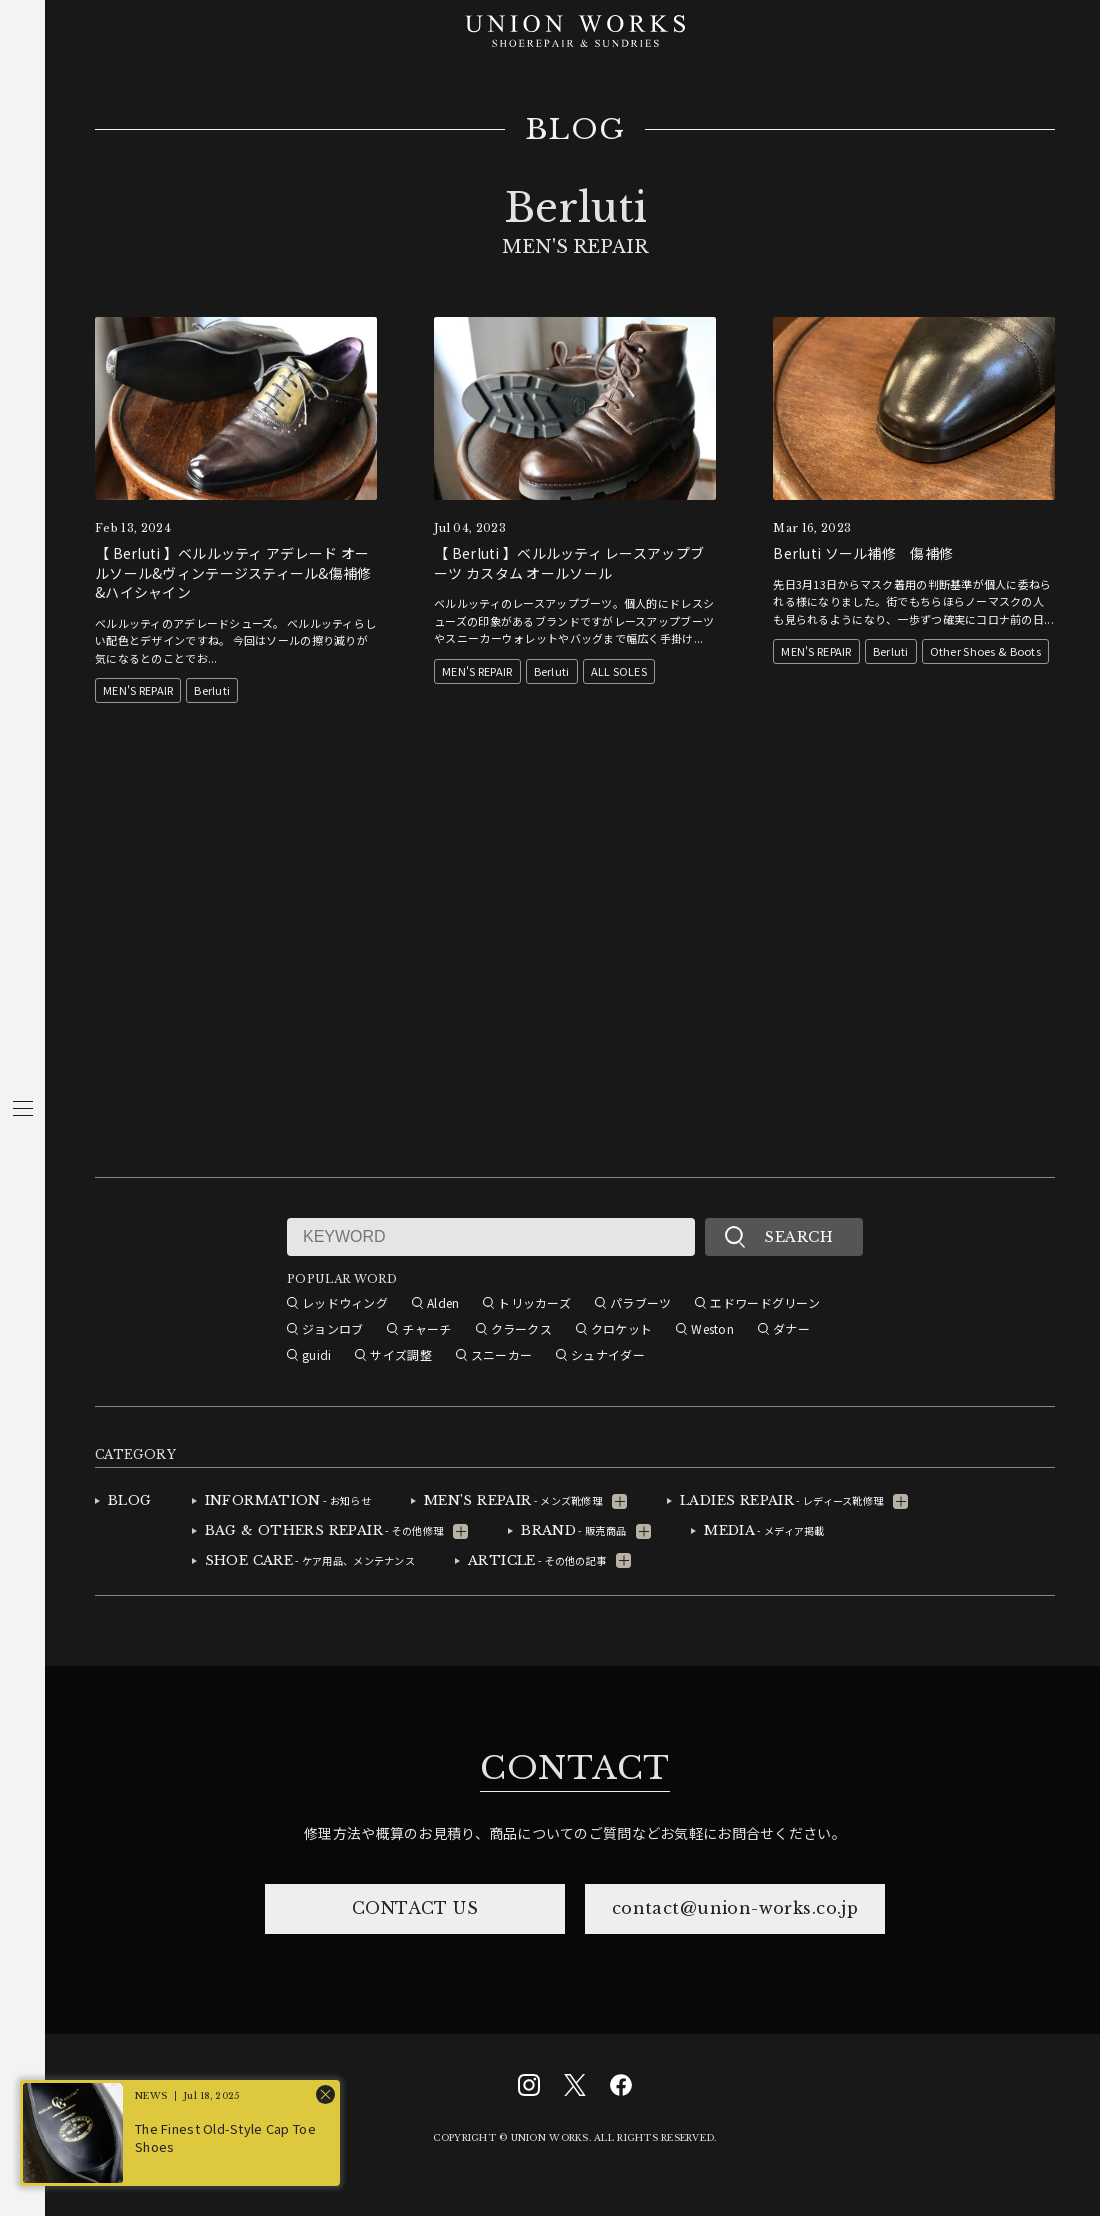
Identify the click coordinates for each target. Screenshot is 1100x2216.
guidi (316, 1354)
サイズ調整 (400, 1354)
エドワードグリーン (765, 1302)
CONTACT (575, 1768)
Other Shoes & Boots (985, 651)
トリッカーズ (534, 1302)
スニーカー (501, 1354)
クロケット (621, 1328)
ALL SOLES (619, 671)
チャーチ (426, 1328)
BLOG (575, 130)
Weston (712, 1328)
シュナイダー (608, 1354)
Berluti (212, 690)
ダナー (791, 1328)
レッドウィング (345, 1302)
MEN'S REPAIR (138, 690)
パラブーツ (640, 1302)
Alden (443, 1302)
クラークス (521, 1328)
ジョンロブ (332, 1328)
